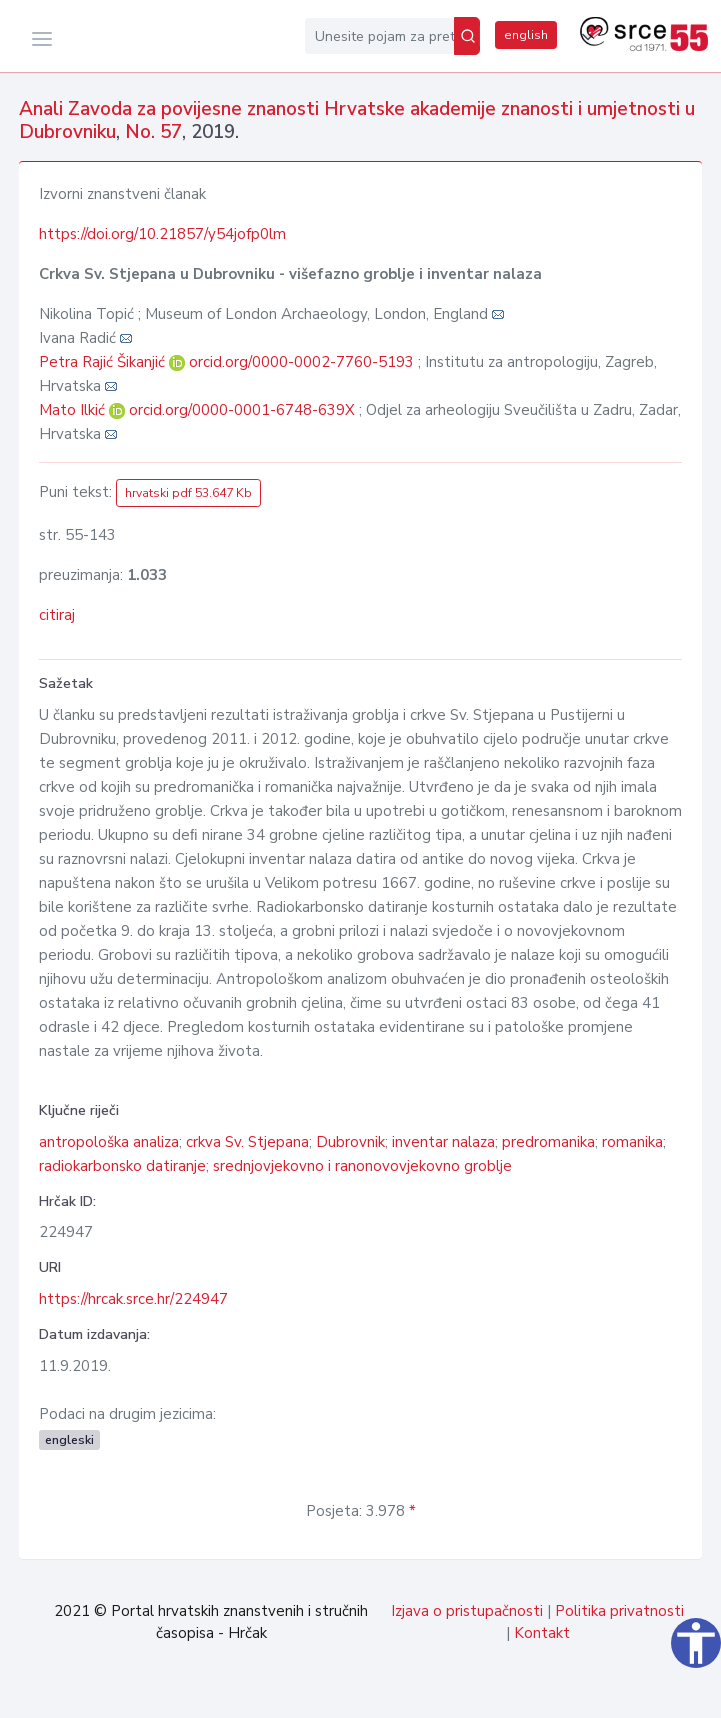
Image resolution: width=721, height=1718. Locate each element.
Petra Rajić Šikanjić (104, 362)
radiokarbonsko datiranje (122, 1166)
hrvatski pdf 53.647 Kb (188, 493)
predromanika (548, 1142)
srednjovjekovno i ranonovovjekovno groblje (362, 1166)
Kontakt (542, 1633)
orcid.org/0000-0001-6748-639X (242, 410)
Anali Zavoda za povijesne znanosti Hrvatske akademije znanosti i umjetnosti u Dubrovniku (357, 120)
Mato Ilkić (74, 410)
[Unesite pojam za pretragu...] (379, 36)
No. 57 (153, 132)
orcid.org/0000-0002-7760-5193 (301, 362)
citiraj (57, 615)
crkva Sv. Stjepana (247, 1142)
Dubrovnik (350, 1142)
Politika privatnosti (619, 1611)
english (526, 35)
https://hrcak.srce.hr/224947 (133, 1299)
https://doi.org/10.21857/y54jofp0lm (162, 234)
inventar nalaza (443, 1142)
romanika (632, 1142)
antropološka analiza (109, 1142)
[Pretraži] (467, 36)
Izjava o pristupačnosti (467, 1611)
